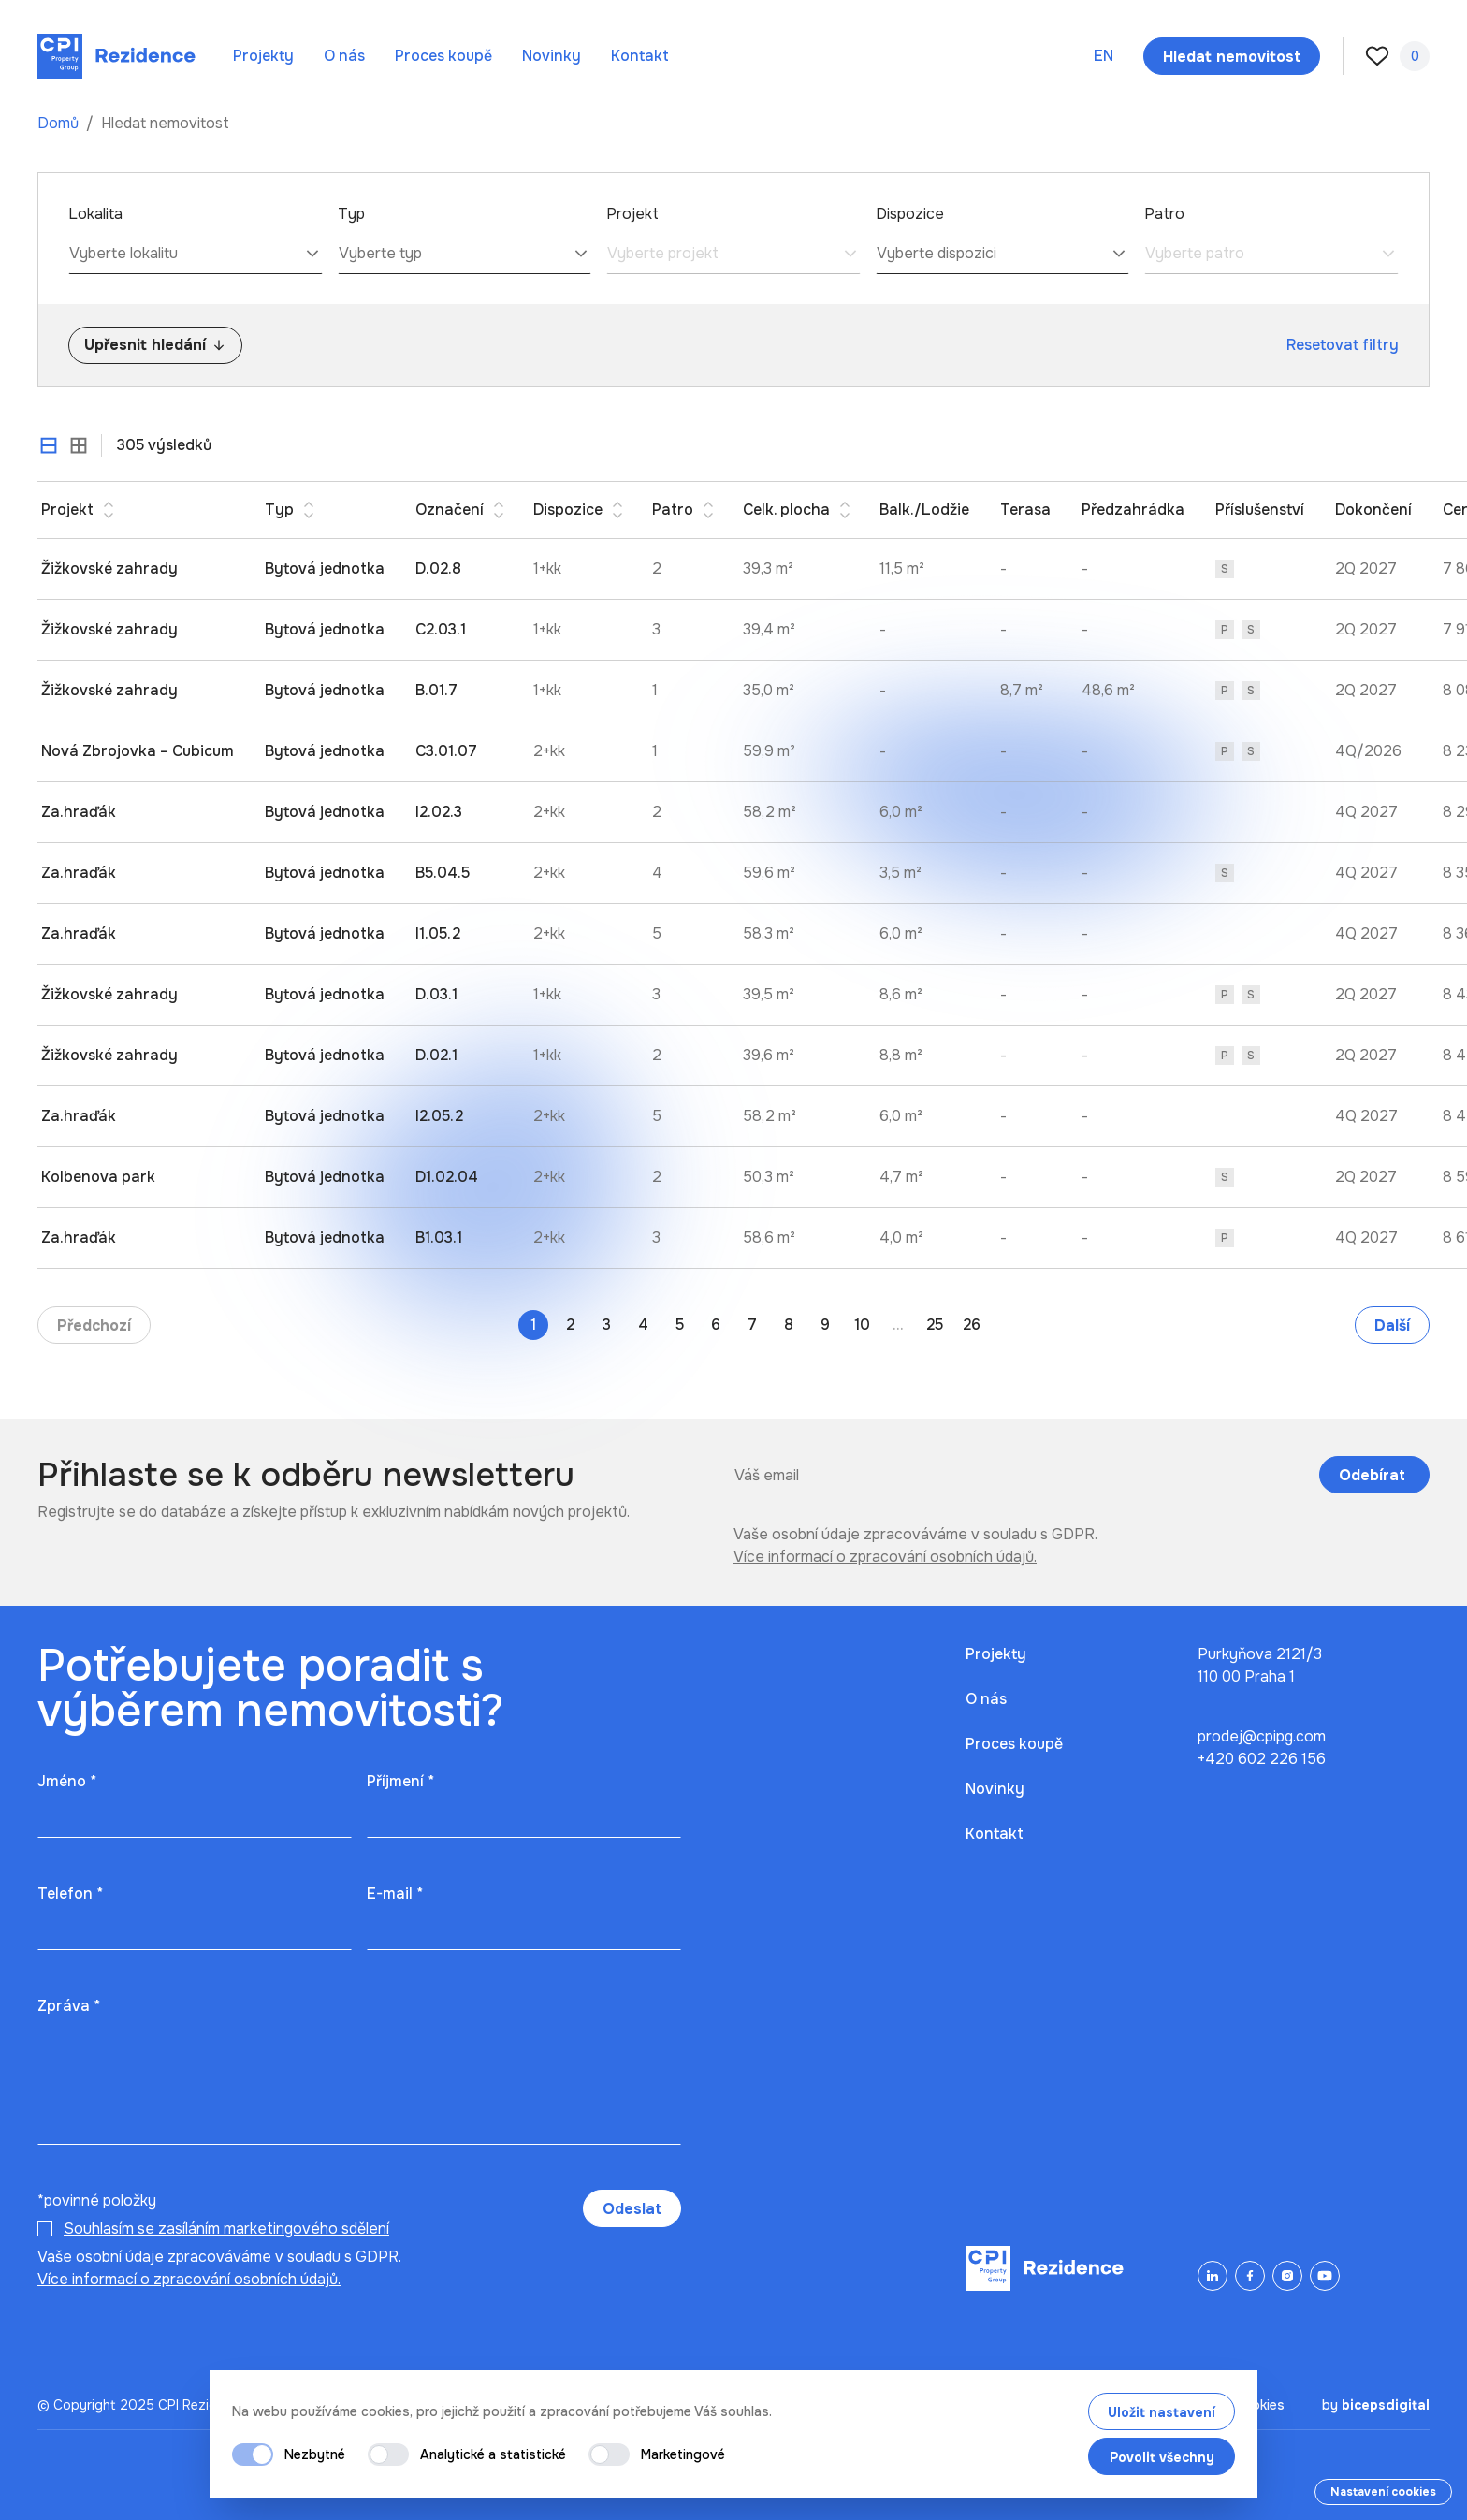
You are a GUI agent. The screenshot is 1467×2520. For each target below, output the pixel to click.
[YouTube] (1325, 2276)
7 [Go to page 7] (752, 1324)
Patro (1164, 214)
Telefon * (70, 1893)
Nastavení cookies (1383, 2491)
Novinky (551, 56)
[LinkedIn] (1212, 2276)
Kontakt (640, 56)
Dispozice (910, 214)
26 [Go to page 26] (971, 1324)
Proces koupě (443, 56)
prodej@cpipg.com (1262, 1736)
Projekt (632, 214)
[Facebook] (1250, 2276)
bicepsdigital (1386, 2404)
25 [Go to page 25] (934, 1324)
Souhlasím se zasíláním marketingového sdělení (226, 2228)
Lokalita (95, 214)
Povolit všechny (1162, 2457)
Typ (351, 214)
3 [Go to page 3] (607, 1324)
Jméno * (66, 1781)
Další (1392, 1325)
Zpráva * (68, 2006)
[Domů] (116, 56)
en (1103, 56)
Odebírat (1374, 1475)
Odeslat (632, 2209)
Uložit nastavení (1161, 2412)
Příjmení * (400, 1781)
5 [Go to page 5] (679, 1324)
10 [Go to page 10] (862, 1324)
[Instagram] (1287, 2276)
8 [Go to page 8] (788, 1324)
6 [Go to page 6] (715, 1324)
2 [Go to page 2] (570, 1324)
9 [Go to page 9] (825, 1324)
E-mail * (395, 1893)
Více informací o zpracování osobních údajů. (885, 1556)
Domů (59, 123)
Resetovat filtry (1342, 345)
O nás (344, 56)
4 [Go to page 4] (643, 1324)
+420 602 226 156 (1262, 1759)
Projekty (263, 56)
